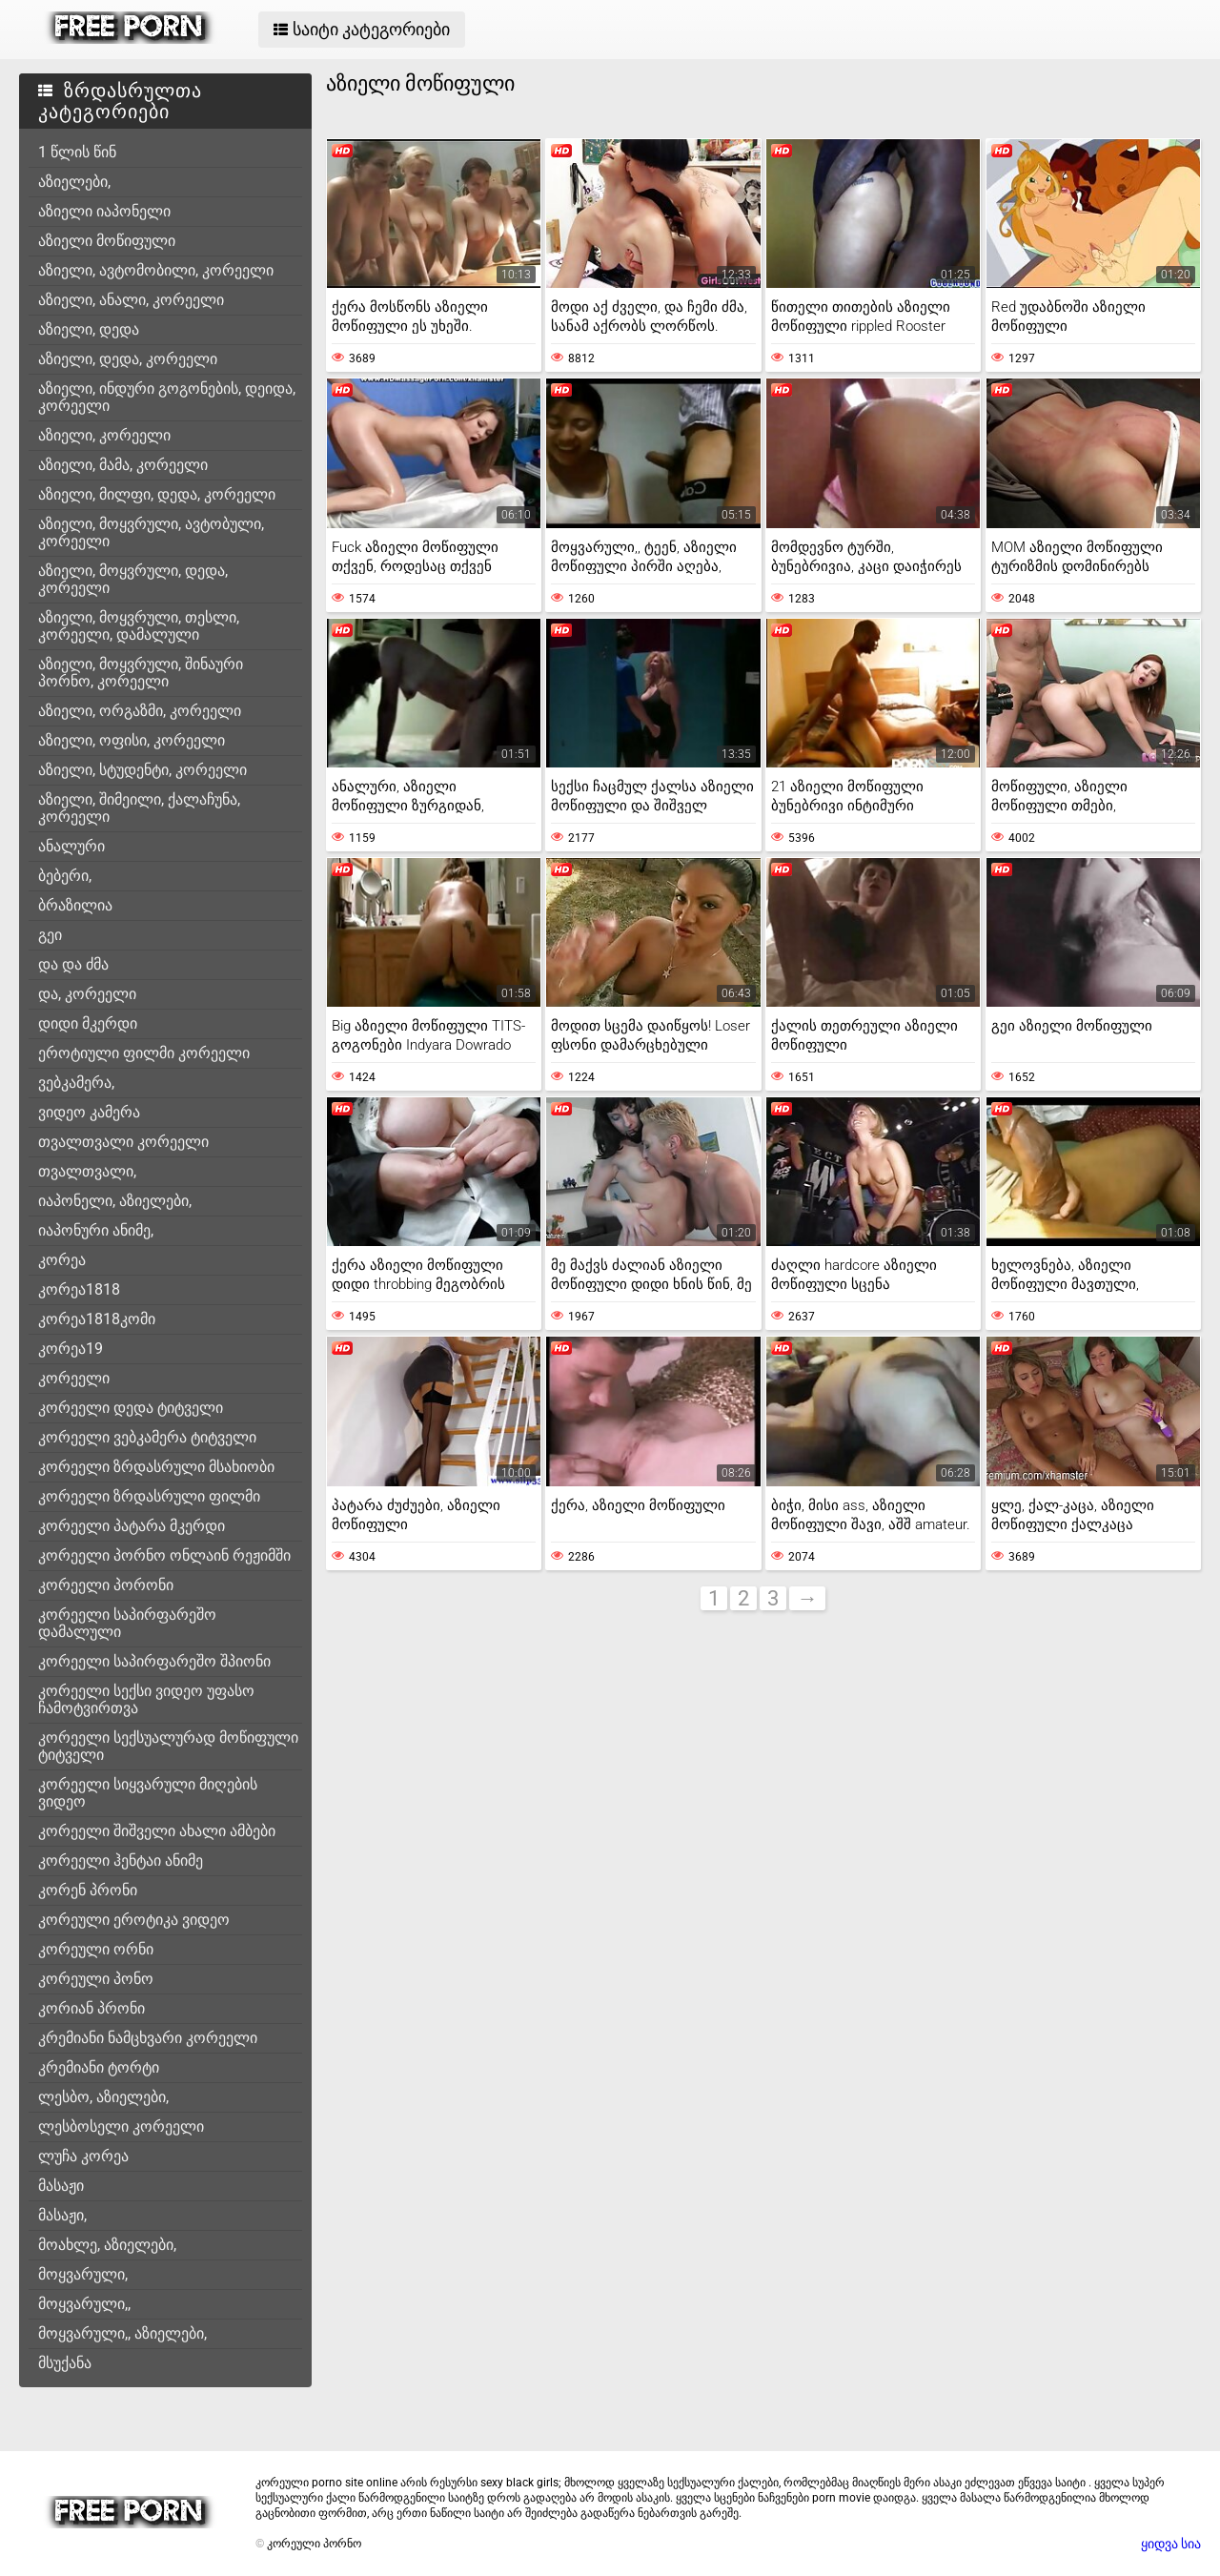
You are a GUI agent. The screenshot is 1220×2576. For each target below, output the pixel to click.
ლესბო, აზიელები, (103, 2097)
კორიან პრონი (91, 2008)
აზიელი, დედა (88, 329)
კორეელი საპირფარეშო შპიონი (154, 1661)
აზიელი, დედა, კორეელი (127, 359)
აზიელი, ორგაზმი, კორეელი (139, 711)
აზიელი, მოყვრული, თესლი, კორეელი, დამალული (138, 626)
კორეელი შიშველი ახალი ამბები (156, 1831)
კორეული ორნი (95, 1949)
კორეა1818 (79, 1289)
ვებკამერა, (76, 1082)
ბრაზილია (75, 905)
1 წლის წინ (77, 152)
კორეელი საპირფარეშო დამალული (127, 1623)
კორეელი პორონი (105, 1585)
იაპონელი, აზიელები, (115, 1201)
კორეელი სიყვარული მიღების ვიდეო (147, 1792)
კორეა (62, 1260)
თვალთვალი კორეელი (123, 1142)
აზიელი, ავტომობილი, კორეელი (156, 270)
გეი (50, 935)
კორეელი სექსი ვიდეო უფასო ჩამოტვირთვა (146, 1699)
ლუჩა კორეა (83, 2156)
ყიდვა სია (1171, 2543)
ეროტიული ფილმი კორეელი (144, 1053)
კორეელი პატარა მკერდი (131, 1526)
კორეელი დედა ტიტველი (130, 1408)
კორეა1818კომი (96, 1319)
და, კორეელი (87, 994)
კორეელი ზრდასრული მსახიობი (156, 1467)
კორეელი (74, 1378)
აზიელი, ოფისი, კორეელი (131, 740)
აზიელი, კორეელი (104, 435)
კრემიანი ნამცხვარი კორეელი (147, 2038)
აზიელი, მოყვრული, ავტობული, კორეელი (151, 532)
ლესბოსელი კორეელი (121, 2126)
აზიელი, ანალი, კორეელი (131, 300)
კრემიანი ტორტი (98, 2067)
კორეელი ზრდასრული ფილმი (149, 1496)
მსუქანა (65, 2363)
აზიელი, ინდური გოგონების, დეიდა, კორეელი (166, 397)
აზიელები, (74, 182)
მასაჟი (61, 2186)
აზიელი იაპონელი (104, 211)
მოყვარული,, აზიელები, (122, 2333)
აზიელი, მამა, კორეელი (123, 465)
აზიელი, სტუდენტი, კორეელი (142, 770)
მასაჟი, (62, 2215)
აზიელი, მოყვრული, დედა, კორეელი (133, 579)
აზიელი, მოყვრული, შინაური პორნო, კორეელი (140, 672)
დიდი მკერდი (87, 1023)
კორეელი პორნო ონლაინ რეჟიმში (164, 1555)
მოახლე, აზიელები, (107, 2245)
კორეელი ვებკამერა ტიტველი (147, 1437)
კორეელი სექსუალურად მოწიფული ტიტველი (168, 1746)
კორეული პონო (95, 1979)
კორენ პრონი (87, 1890)
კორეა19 (70, 1348)
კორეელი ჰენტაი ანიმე (120, 1860)
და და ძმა (73, 964)
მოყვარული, (83, 2274)
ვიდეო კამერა (89, 1112)
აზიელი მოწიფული (106, 241)
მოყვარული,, (84, 2304)
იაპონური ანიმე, (95, 1230)
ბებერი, (65, 876)
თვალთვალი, (87, 1171)
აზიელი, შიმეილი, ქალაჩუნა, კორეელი (139, 808)
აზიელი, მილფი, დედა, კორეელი (156, 494)
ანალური (71, 846)
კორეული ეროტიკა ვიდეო (134, 1920)
